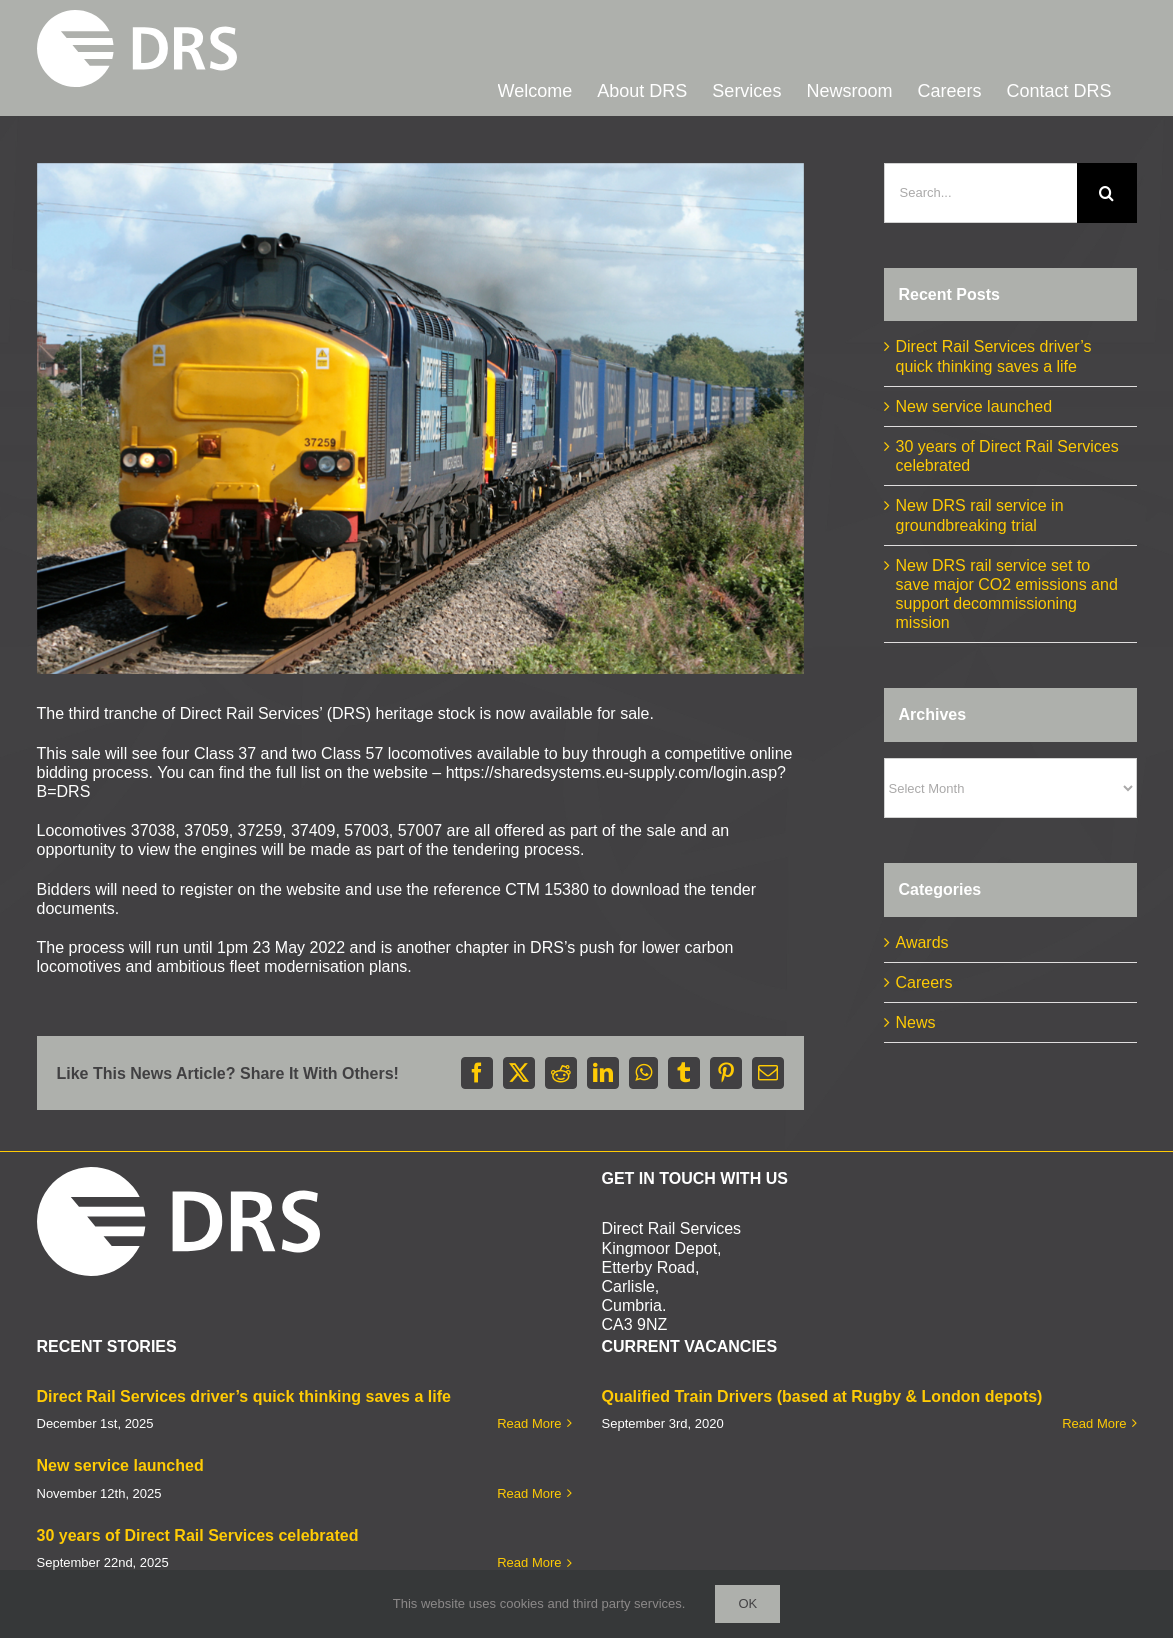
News (916, 1022)
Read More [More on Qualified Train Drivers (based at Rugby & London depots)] (1094, 1294)
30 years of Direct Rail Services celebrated (198, 1406)
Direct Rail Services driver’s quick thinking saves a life (244, 1267)
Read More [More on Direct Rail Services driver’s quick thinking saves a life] (529, 1294)
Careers (924, 982)
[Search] (1107, 193)
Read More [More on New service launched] (529, 1364)
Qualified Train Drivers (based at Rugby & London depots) (822, 1267)
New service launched (974, 406)
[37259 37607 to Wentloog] (420, 419)
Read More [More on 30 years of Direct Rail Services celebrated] (529, 1433)
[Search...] (980, 193)
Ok (747, 1603)
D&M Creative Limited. (262, 1559)
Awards (922, 942)
